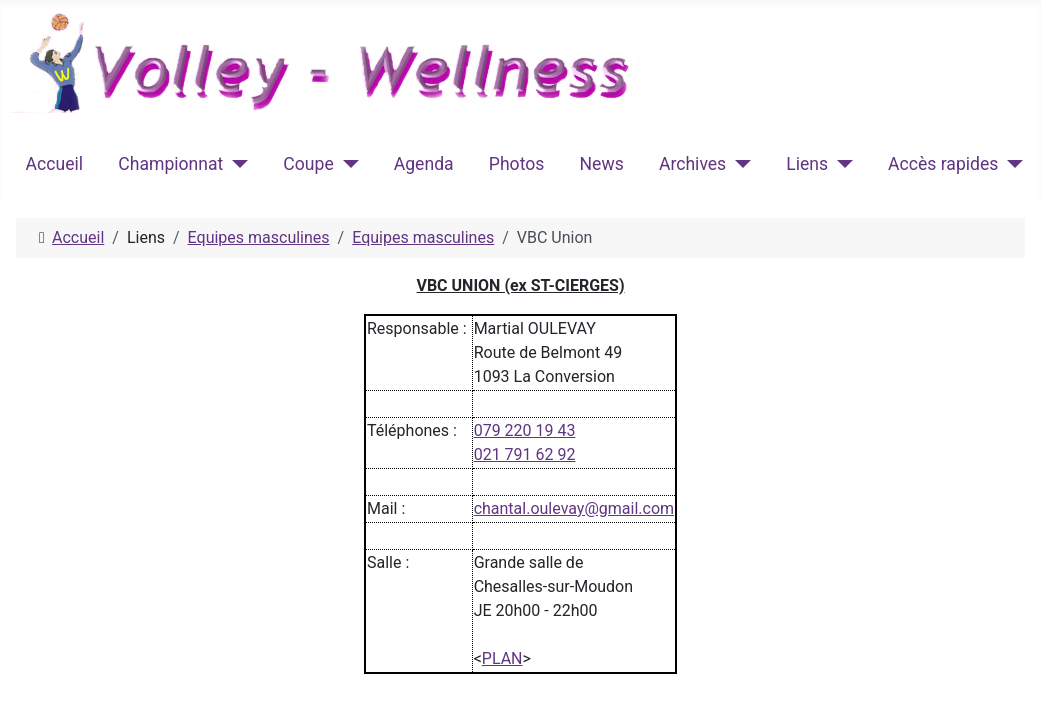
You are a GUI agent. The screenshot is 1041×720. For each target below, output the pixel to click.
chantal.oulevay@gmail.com (574, 508)
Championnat (170, 164)
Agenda (424, 164)
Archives (692, 164)
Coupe (308, 164)
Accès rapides (943, 164)
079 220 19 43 (525, 430)
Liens (807, 164)
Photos (517, 164)
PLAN (502, 658)
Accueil (54, 164)
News (602, 164)
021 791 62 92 (525, 454)
